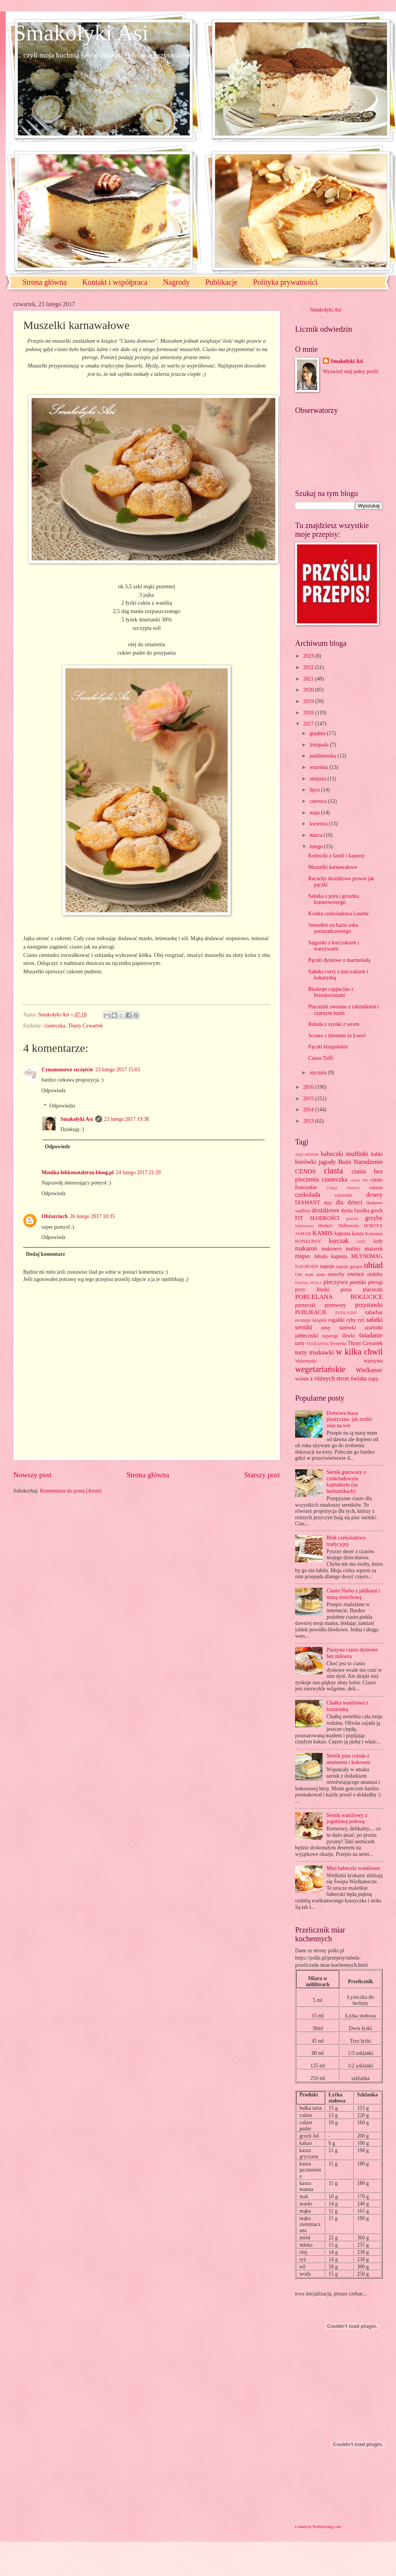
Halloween (304, 1225)
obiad (373, 1265)
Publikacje (221, 282)
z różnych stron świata (338, 1378)
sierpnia (318, 779)
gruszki (352, 1218)
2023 (309, 656)
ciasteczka (54, 1026)
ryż (361, 1320)
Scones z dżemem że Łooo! (337, 1035)
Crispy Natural (342, 1187)
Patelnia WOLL (308, 1282)
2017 (309, 724)
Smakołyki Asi (80, 32)
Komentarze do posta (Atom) (70, 1491)
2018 (309, 713)
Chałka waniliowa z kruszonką (348, 1706)
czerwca (319, 801)
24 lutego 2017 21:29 (138, 1172)
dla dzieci (349, 1202)
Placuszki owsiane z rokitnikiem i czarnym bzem (343, 1010)
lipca (315, 790)
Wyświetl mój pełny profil (350, 371)
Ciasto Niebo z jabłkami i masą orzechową (353, 1594)
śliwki (348, 1336)
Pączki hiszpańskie (328, 1047)
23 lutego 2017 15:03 (117, 1069)
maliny (353, 1249)
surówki (347, 1328)
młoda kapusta (330, 1256)
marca (317, 835)
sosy (326, 1328)
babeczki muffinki (344, 1153)
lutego (317, 846)
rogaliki (336, 1320)
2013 (309, 1121)
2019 (309, 701)
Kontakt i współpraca (114, 282)
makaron (306, 1248)
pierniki (358, 1282)
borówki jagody (315, 1161)
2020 (309, 690)
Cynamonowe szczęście (67, 1069)
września (319, 767)
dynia (347, 1210)
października (324, 756)
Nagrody (176, 282)
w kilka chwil (359, 1351)
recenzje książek (311, 1320)
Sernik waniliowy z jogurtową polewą (347, 1818)
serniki (303, 1327)
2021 (309, 679)
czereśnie (343, 1195)
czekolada (307, 1194)
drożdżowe (325, 1210)
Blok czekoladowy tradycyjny (346, 1541)
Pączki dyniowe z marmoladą (339, 960)
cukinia (376, 1187)
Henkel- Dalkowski (338, 1225)
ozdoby (375, 1274)
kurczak (338, 1240)
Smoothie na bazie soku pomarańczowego (333, 928)
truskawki (321, 1352)
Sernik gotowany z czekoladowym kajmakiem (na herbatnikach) (346, 1481)
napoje (327, 1266)
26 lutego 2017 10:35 (92, 1216)
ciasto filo (359, 1180)
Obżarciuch (55, 1216)
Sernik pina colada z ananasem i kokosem (348, 1759)
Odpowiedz (54, 1090)
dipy (328, 1202)
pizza (345, 1289)
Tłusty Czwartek (85, 1026)
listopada (320, 745)
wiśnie (302, 1379)
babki (377, 1154)
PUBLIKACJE (311, 1312)
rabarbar (374, 1312)
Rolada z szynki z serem (333, 1024)
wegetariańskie (320, 1369)
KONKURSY (308, 1241)
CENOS (305, 1171)
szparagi (330, 1336)
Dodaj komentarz (45, 1254)
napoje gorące (349, 1266)
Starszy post (262, 1475)
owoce (355, 1274)
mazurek (374, 1249)
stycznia (319, 1072)
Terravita (338, 1343)
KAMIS (323, 1233)
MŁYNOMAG (367, 1256)
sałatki (374, 1319)
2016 (309, 1087)
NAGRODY (307, 1266)
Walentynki (306, 1361)
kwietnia (319, 824)
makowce (331, 1249)
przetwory (335, 1305)
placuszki (373, 1289)
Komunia (374, 1233)
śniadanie (371, 1335)
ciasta (333, 1170)
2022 (309, 667)
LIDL (361, 1241)
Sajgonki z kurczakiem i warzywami (333, 946)
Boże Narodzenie (360, 1161)
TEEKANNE (317, 1343)
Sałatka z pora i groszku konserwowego (333, 899)
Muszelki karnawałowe (332, 867)
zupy (373, 1379)
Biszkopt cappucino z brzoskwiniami (330, 992)
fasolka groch (368, 1210)
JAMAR (303, 1233)
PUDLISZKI (346, 1312)
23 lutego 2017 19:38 (126, 1119)
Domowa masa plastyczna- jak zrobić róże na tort (350, 1419)
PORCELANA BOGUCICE (339, 1296)
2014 (309, 1109)
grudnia (318, 733)
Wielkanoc (369, 1370)
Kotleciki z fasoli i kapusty (336, 856)
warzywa (373, 1361)
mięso (302, 1256)
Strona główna (44, 282)
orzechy (336, 1274)
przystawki (369, 1304)
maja (315, 812)
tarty (300, 1343)
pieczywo (336, 1282)
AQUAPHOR (306, 1154)
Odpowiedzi (62, 1106)
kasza (358, 1233)
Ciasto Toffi (320, 1058)
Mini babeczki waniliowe (353, 1868)
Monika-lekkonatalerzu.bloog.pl (77, 1172)
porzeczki (305, 1305)
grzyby (374, 1217)
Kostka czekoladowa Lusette (338, 913)
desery (374, 1194)
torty (301, 1352)
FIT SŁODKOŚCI (317, 1218)
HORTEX (373, 1225)
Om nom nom (310, 1274)
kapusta (342, 1233)
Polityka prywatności (285, 282)
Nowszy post (32, 1475)
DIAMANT (307, 1202)
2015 (309, 1098)
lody (378, 1241)
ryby (351, 1320)
